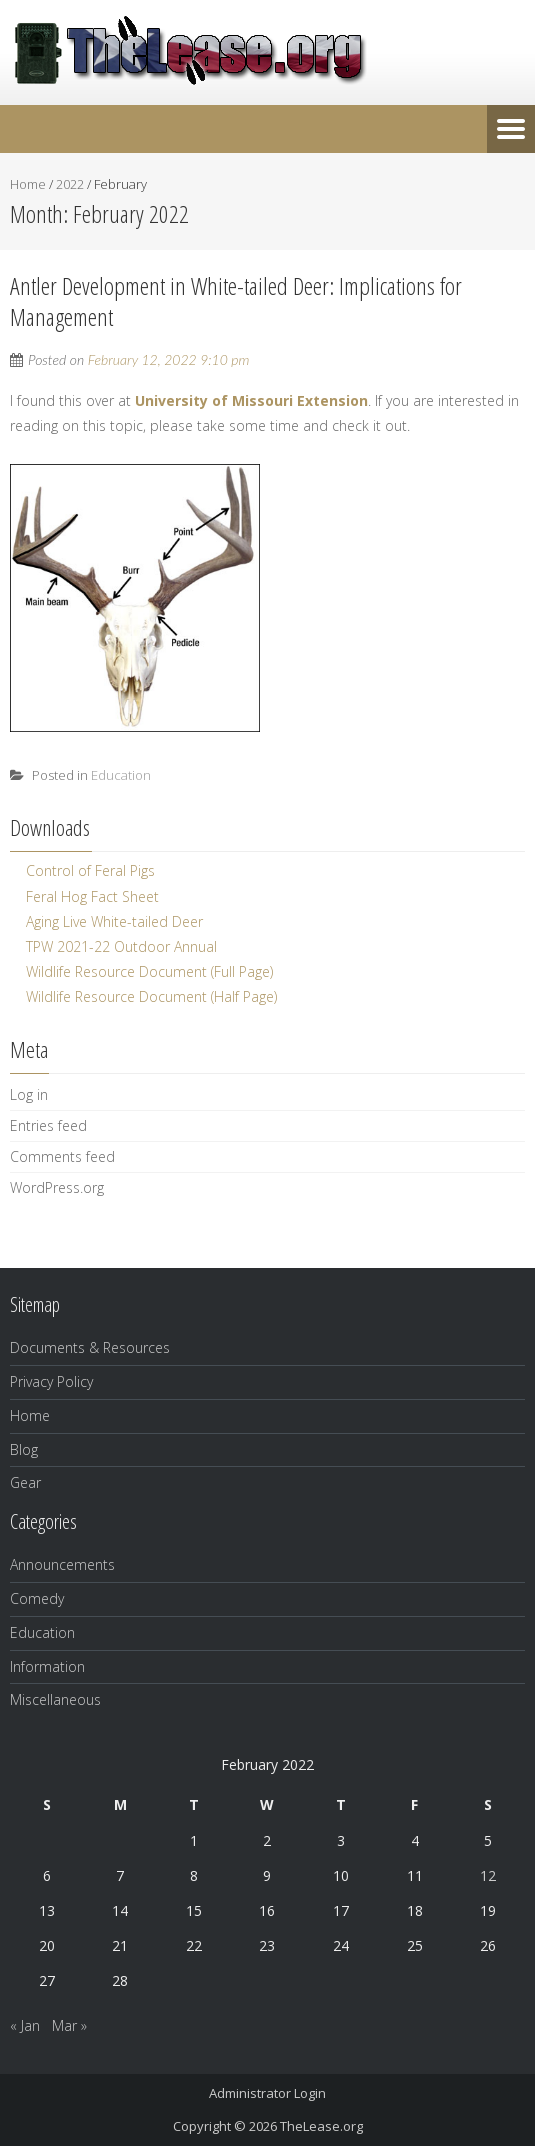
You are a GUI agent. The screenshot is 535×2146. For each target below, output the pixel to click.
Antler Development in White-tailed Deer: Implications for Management (236, 301)
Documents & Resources (90, 1347)
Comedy (37, 1598)
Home (28, 184)
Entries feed (48, 1125)
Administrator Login (267, 2093)
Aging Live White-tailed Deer (114, 921)
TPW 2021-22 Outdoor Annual (121, 946)
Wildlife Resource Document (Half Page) (151, 996)
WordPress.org (57, 1187)
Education (121, 775)
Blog (24, 1449)
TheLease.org (321, 2126)
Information (47, 1666)
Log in (29, 1094)
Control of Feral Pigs (90, 870)
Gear (25, 1482)
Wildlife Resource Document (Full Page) (149, 971)
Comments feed (62, 1156)
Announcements (62, 1564)
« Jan (25, 2025)
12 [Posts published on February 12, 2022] (488, 1875)
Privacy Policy (51, 1381)
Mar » (69, 2025)
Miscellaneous (55, 1699)
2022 (70, 184)
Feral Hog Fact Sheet (92, 896)
